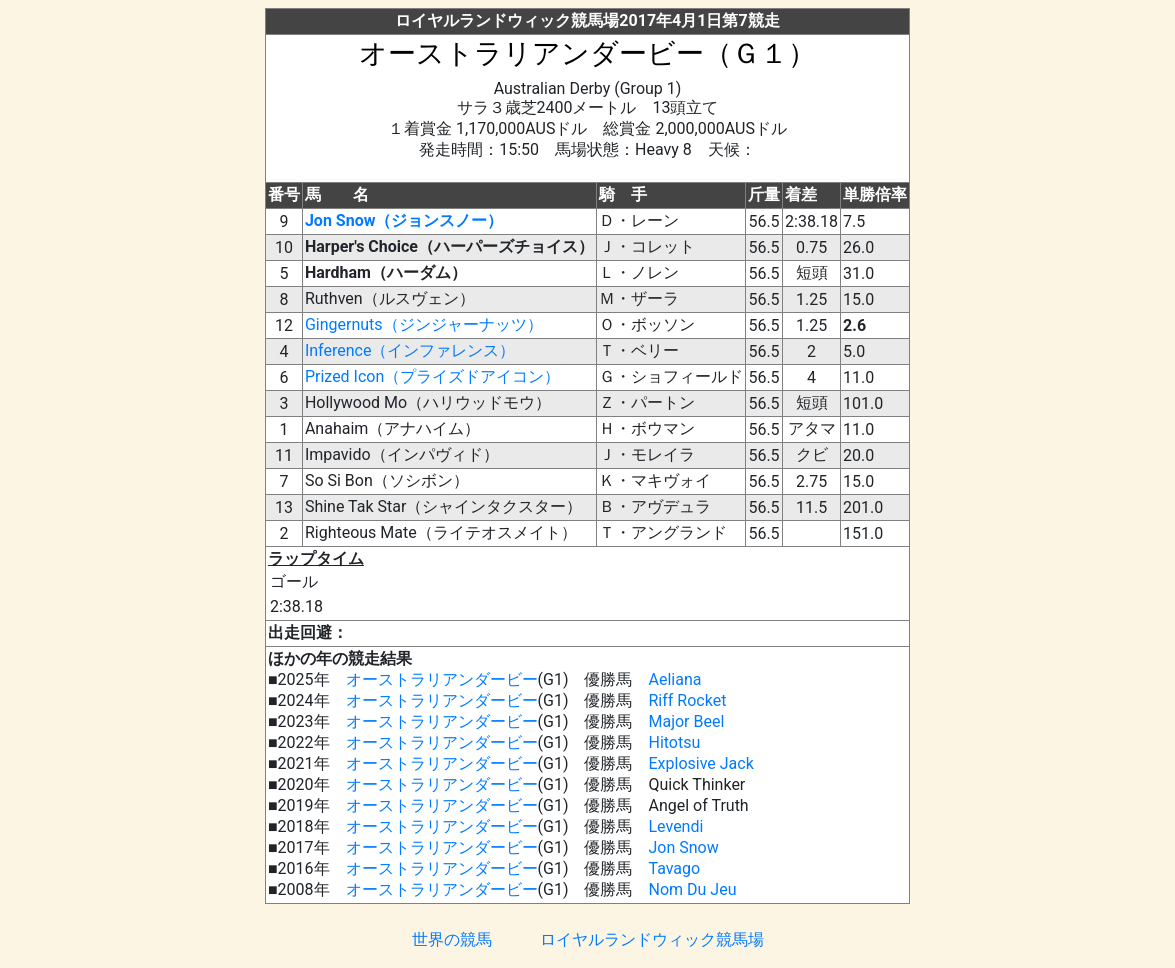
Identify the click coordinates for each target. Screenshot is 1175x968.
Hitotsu (674, 742)
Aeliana (674, 679)
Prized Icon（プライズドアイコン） (432, 376)
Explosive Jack (700, 763)
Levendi (675, 826)
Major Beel (686, 721)
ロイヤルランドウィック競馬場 (652, 939)
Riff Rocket (687, 700)
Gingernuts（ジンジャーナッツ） (424, 324)
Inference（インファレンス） (410, 350)
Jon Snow (683, 847)
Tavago (674, 868)
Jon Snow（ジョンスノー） (404, 220)
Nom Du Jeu (692, 889)
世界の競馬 (452, 939)
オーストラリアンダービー (442, 679)
